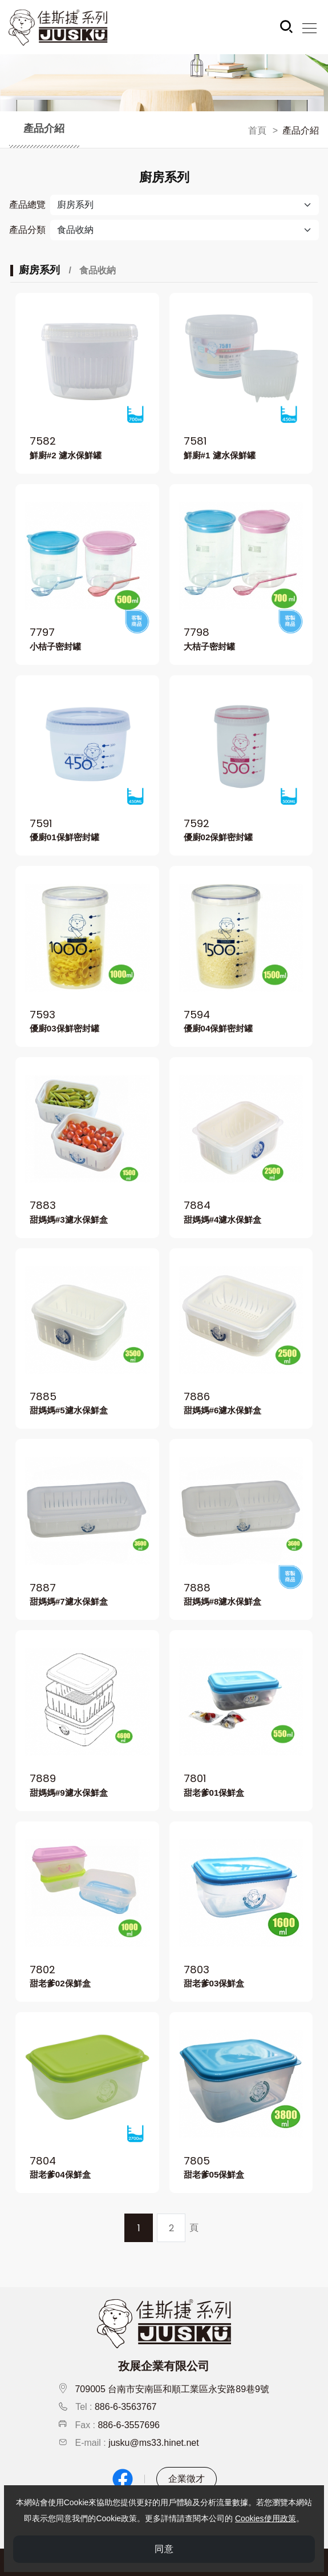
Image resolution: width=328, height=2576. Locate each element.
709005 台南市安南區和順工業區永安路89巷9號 (172, 2389)
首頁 (257, 130)
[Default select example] (184, 230)
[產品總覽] (184, 205)
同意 (164, 2550)
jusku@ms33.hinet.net (153, 2443)
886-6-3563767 (126, 2407)
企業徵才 (186, 2479)
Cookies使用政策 (265, 2520)
